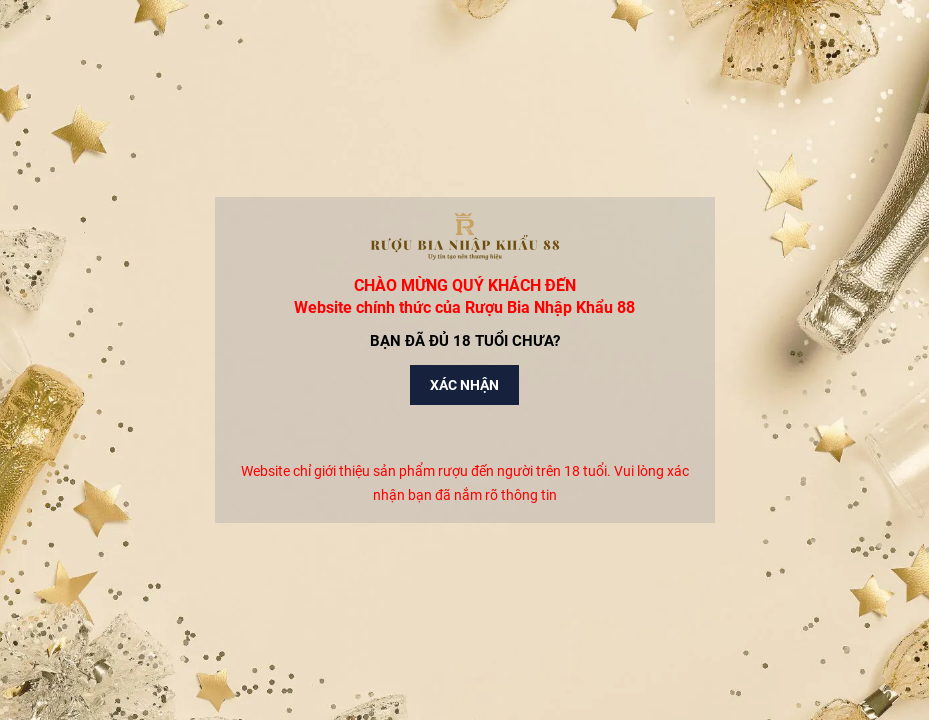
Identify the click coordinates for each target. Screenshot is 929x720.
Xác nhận (464, 385)
